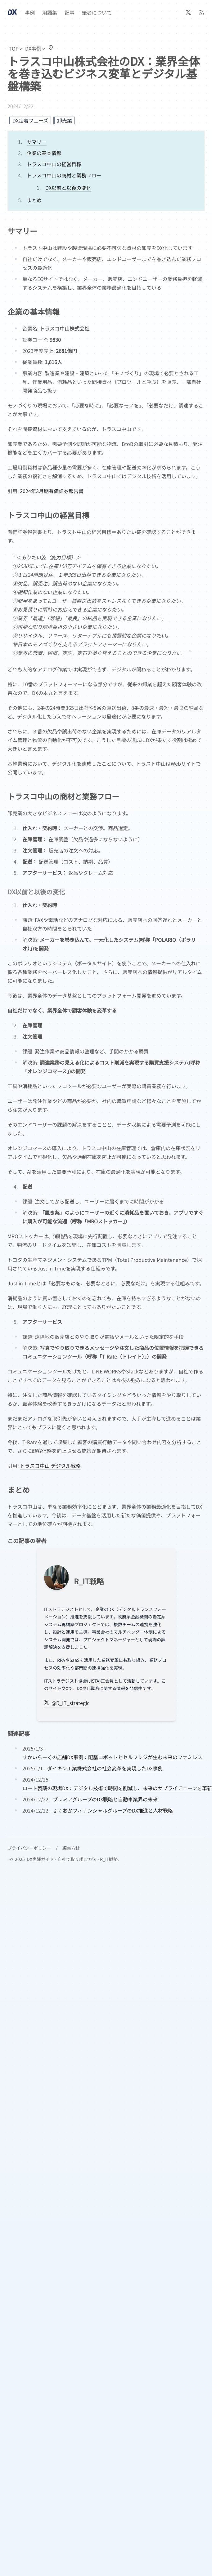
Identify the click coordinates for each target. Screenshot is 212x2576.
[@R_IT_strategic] (188, 12)
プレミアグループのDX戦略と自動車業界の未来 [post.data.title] (105, 1799)
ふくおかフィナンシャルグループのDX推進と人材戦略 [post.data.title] (113, 1810)
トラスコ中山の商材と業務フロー (64, 175)
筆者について (97, 12)
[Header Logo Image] (12, 12)
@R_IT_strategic (67, 1702)
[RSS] (202, 12)
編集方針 (71, 1848)
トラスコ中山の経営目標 (54, 164)
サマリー (37, 141)
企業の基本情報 (44, 153)
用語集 (49, 12)
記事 (69, 12)
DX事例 (33, 48)
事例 (30, 12)
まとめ (34, 200)
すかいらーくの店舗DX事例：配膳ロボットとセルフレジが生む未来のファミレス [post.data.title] (112, 1757)
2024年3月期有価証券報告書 (51, 491)
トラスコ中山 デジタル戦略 (50, 1465)
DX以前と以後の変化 (68, 187)
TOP (14, 48)
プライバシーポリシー (29, 1848)
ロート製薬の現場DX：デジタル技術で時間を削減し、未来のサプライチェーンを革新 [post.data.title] (117, 1788)
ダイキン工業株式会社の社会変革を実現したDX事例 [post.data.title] (105, 1768)
